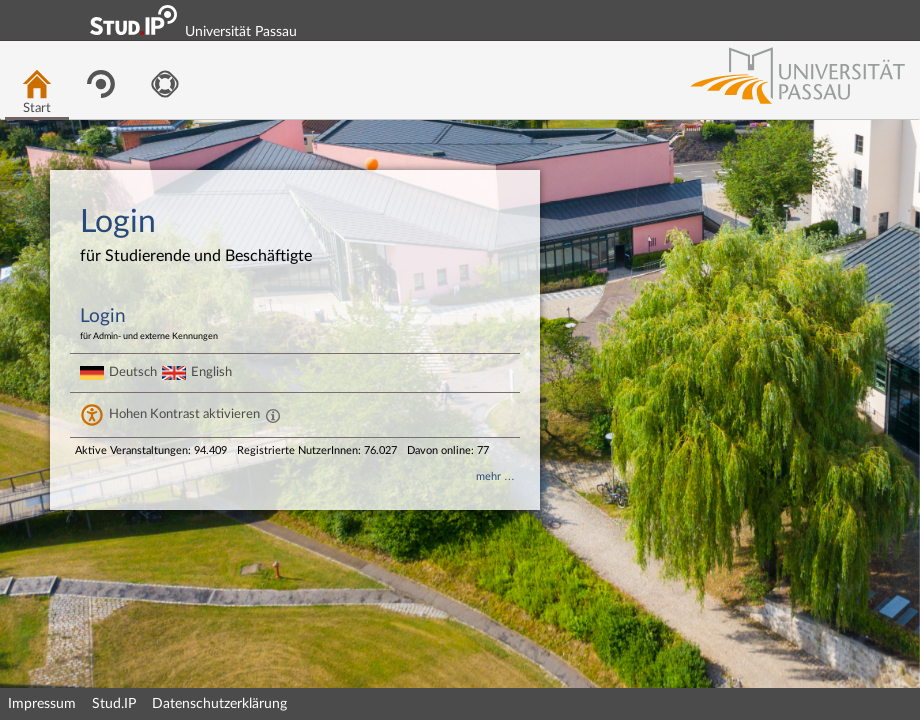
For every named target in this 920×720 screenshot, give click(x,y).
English (211, 372)
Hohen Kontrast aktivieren (184, 414)
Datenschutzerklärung (219, 704)
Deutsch (133, 372)
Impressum (42, 704)
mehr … (495, 476)
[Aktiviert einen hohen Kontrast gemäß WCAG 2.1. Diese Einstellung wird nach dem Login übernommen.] (273, 415)
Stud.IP (114, 704)
